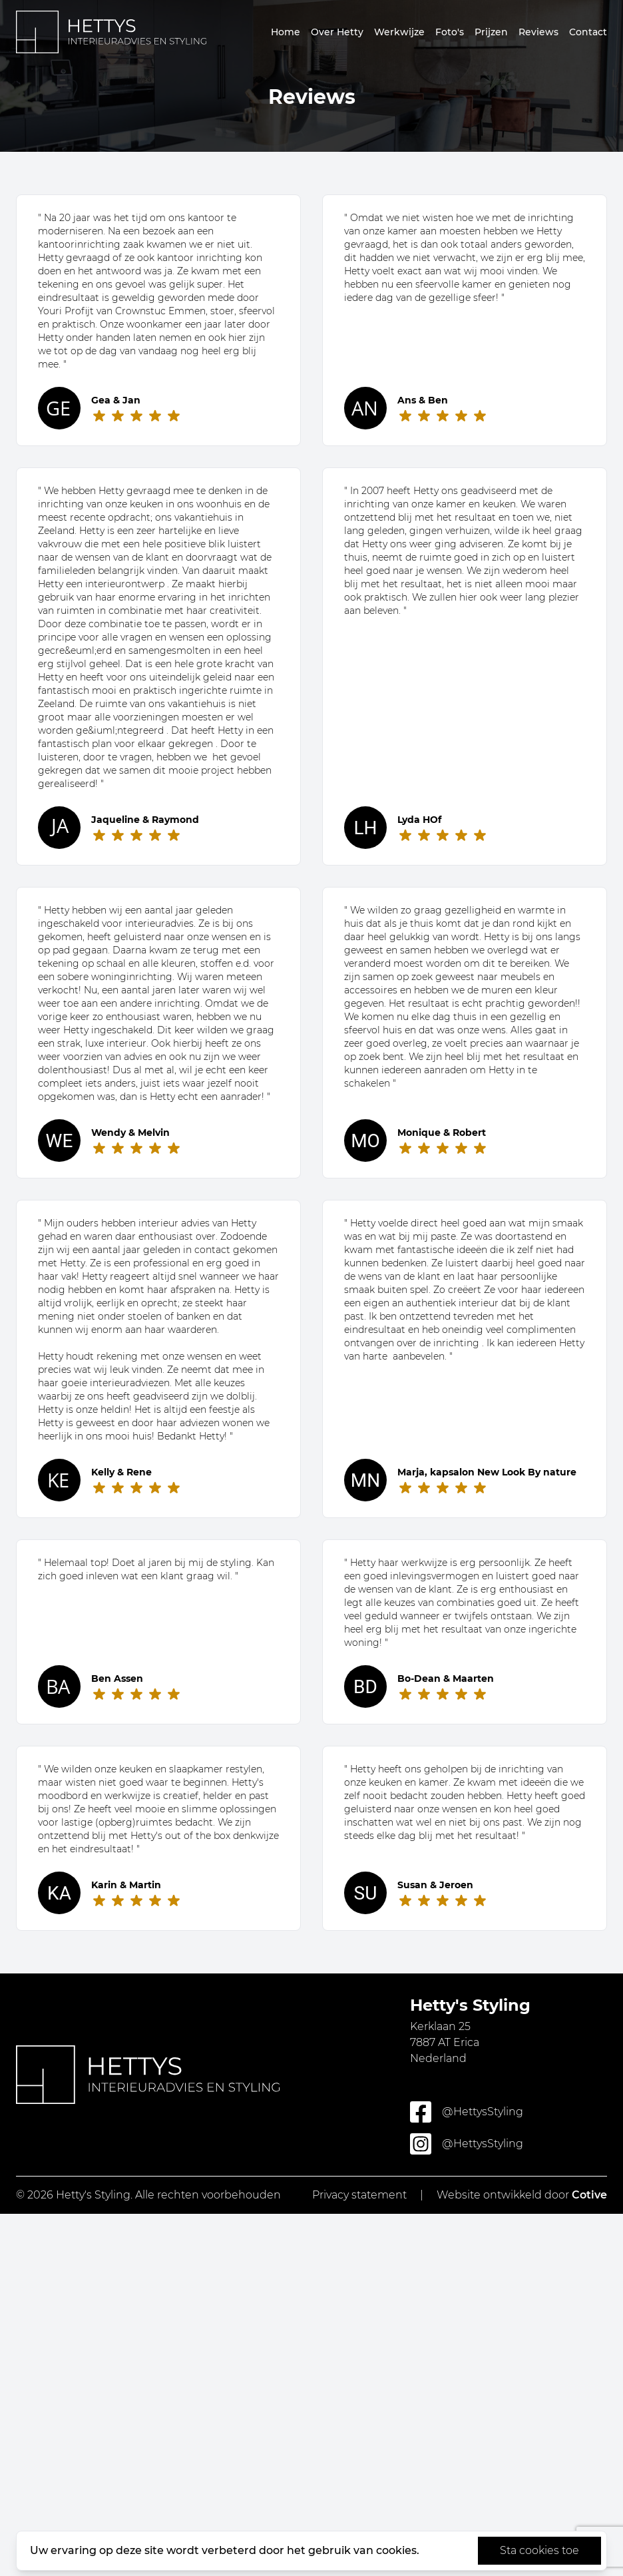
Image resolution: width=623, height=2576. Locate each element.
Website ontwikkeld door (522, 2195)
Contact (588, 32)
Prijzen (491, 32)
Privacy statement (359, 2195)
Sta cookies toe (539, 2550)
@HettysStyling (466, 2112)
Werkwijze (399, 32)
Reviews (538, 32)
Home (285, 32)
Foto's (449, 32)
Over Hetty (337, 32)
